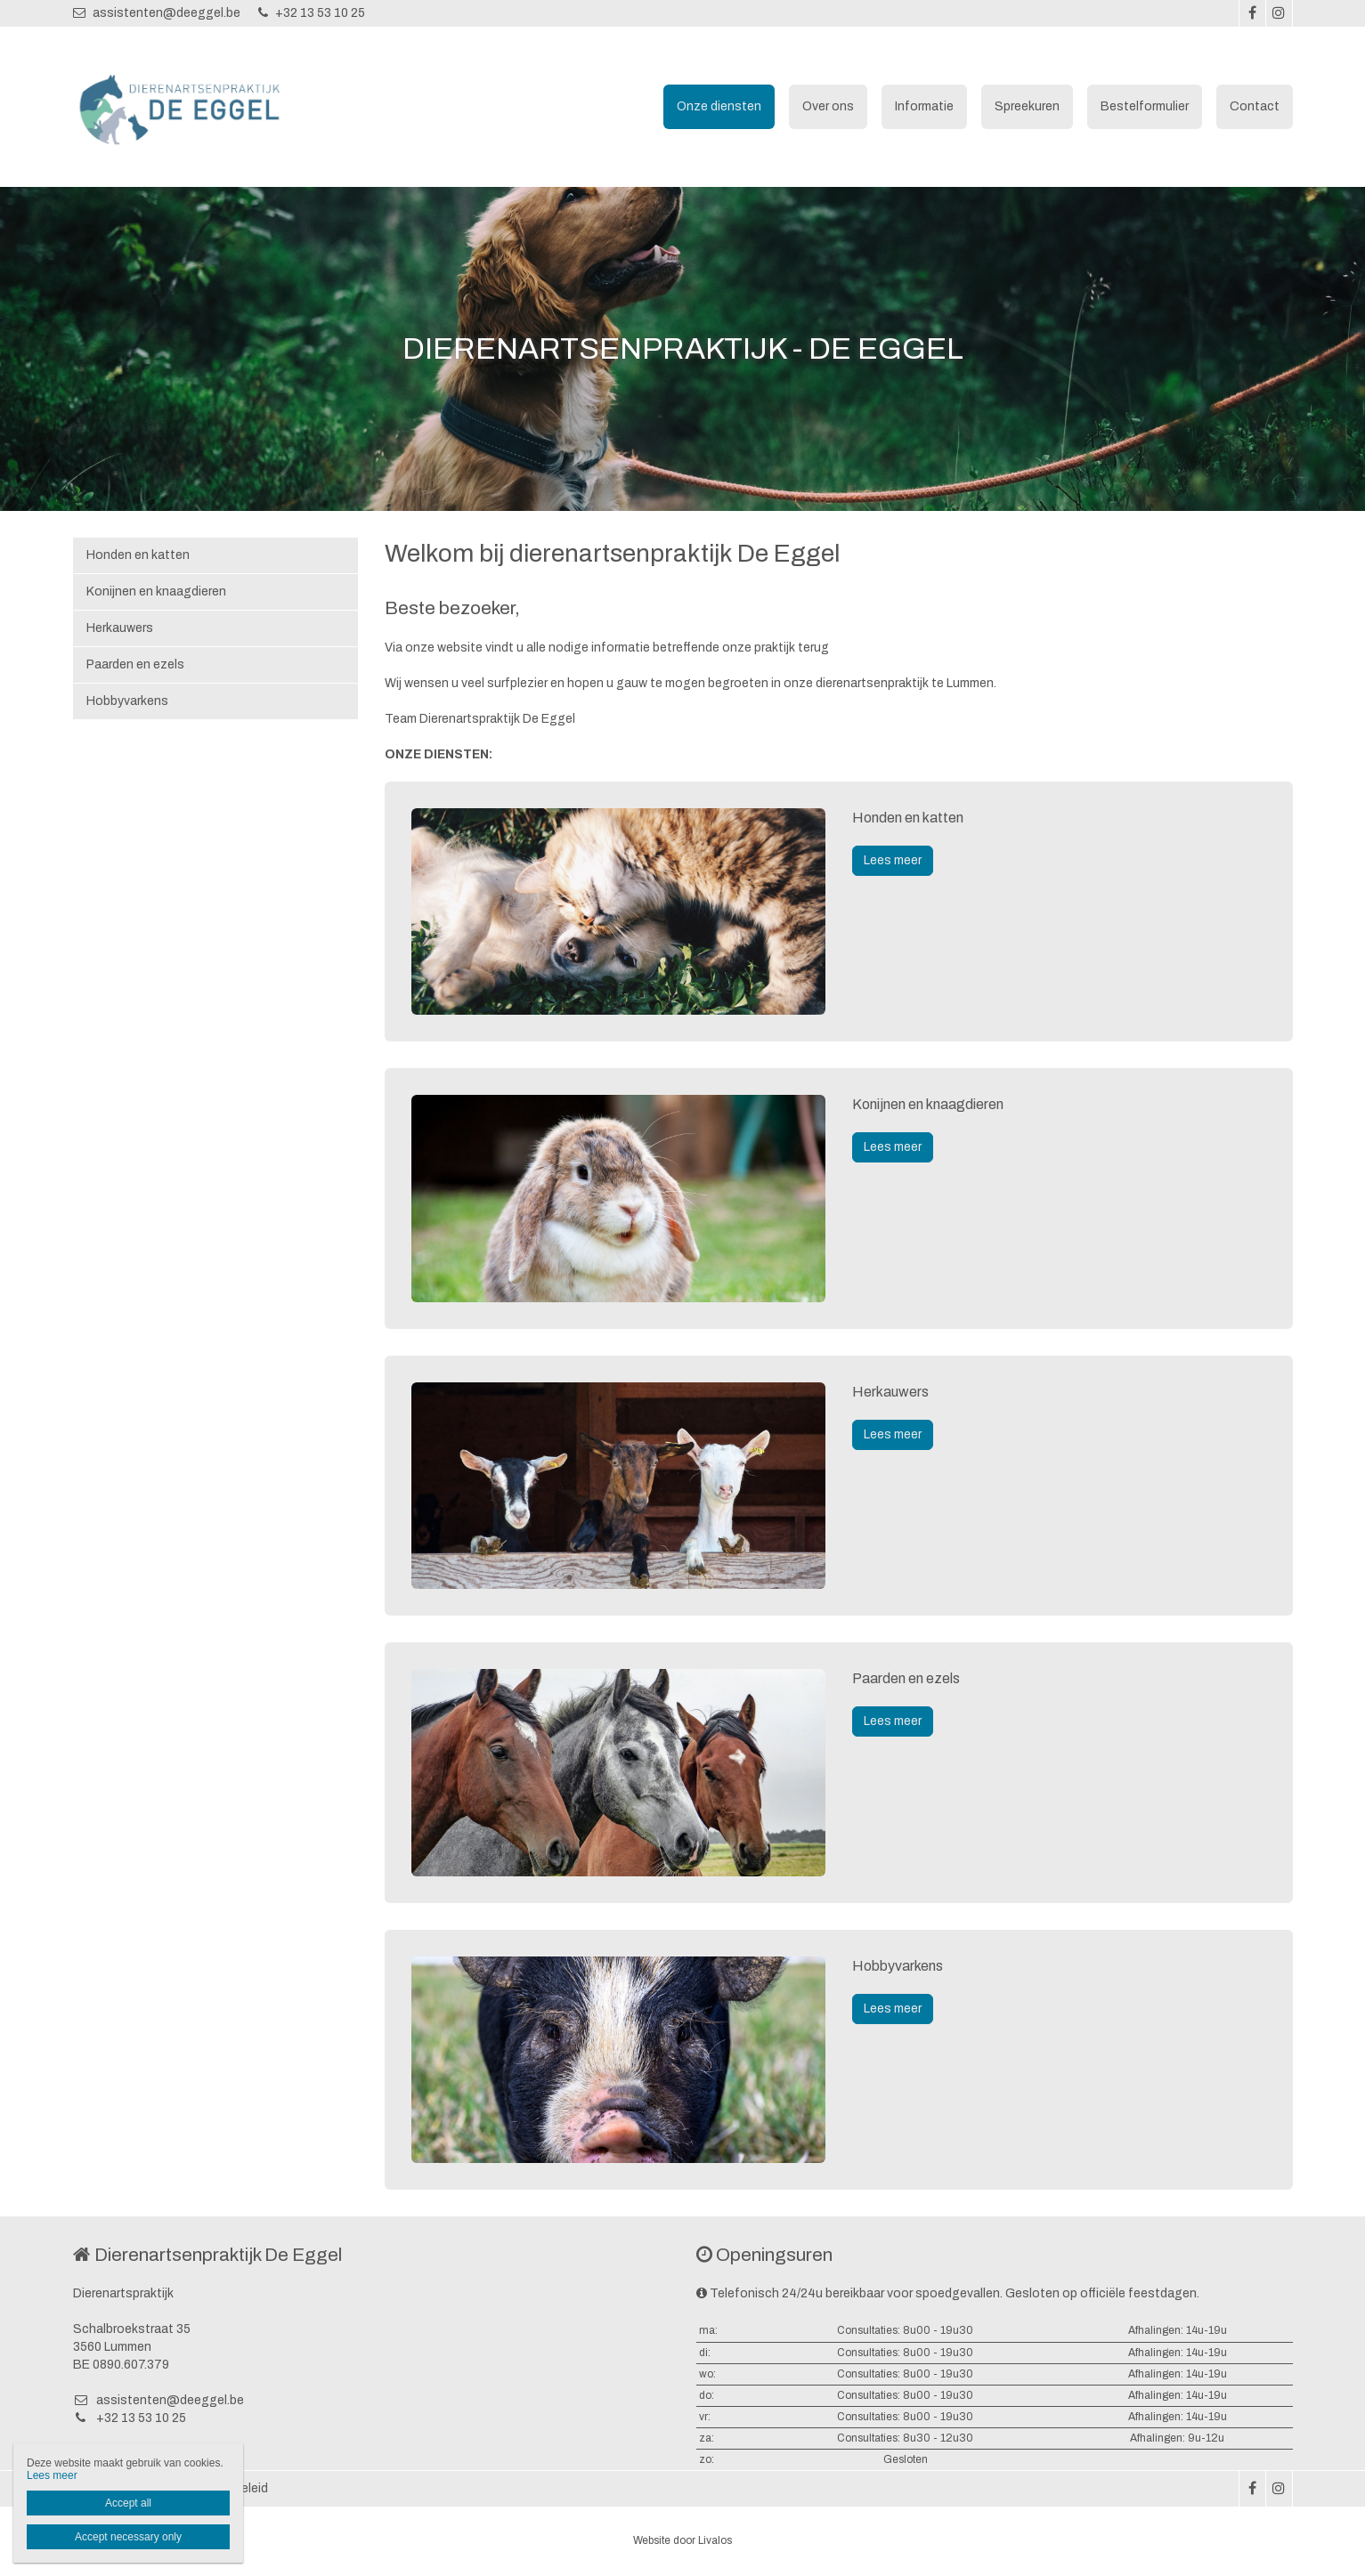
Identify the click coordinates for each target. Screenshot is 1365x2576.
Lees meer (893, 860)
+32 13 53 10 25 (311, 13)
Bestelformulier (1145, 106)
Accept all (128, 2503)
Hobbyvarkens (127, 701)
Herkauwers (119, 628)
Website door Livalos (682, 2540)
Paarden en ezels (135, 664)
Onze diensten (719, 106)
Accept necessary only (128, 2537)
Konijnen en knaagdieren (156, 591)
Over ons (828, 106)
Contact (1255, 106)
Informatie (924, 106)
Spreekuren (1027, 106)
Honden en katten (138, 555)
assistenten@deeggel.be (156, 13)
